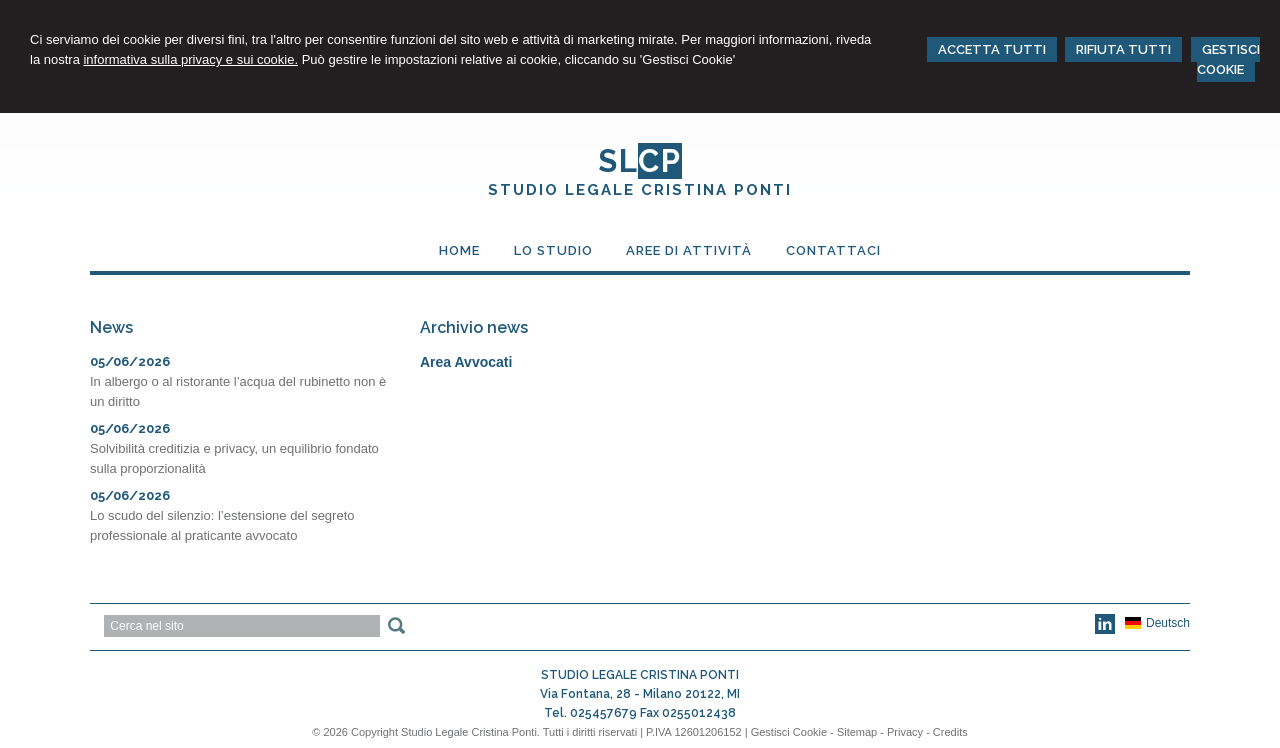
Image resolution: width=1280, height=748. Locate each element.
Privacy (905, 732)
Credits (950, 732)
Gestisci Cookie (789, 732)
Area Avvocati (466, 362)
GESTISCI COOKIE (1228, 59)
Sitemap (857, 732)
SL (640, 161)
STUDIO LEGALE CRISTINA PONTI (640, 190)
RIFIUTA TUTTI (1123, 49)
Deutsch (1157, 623)
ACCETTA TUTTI (992, 49)
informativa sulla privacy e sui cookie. (190, 59)
